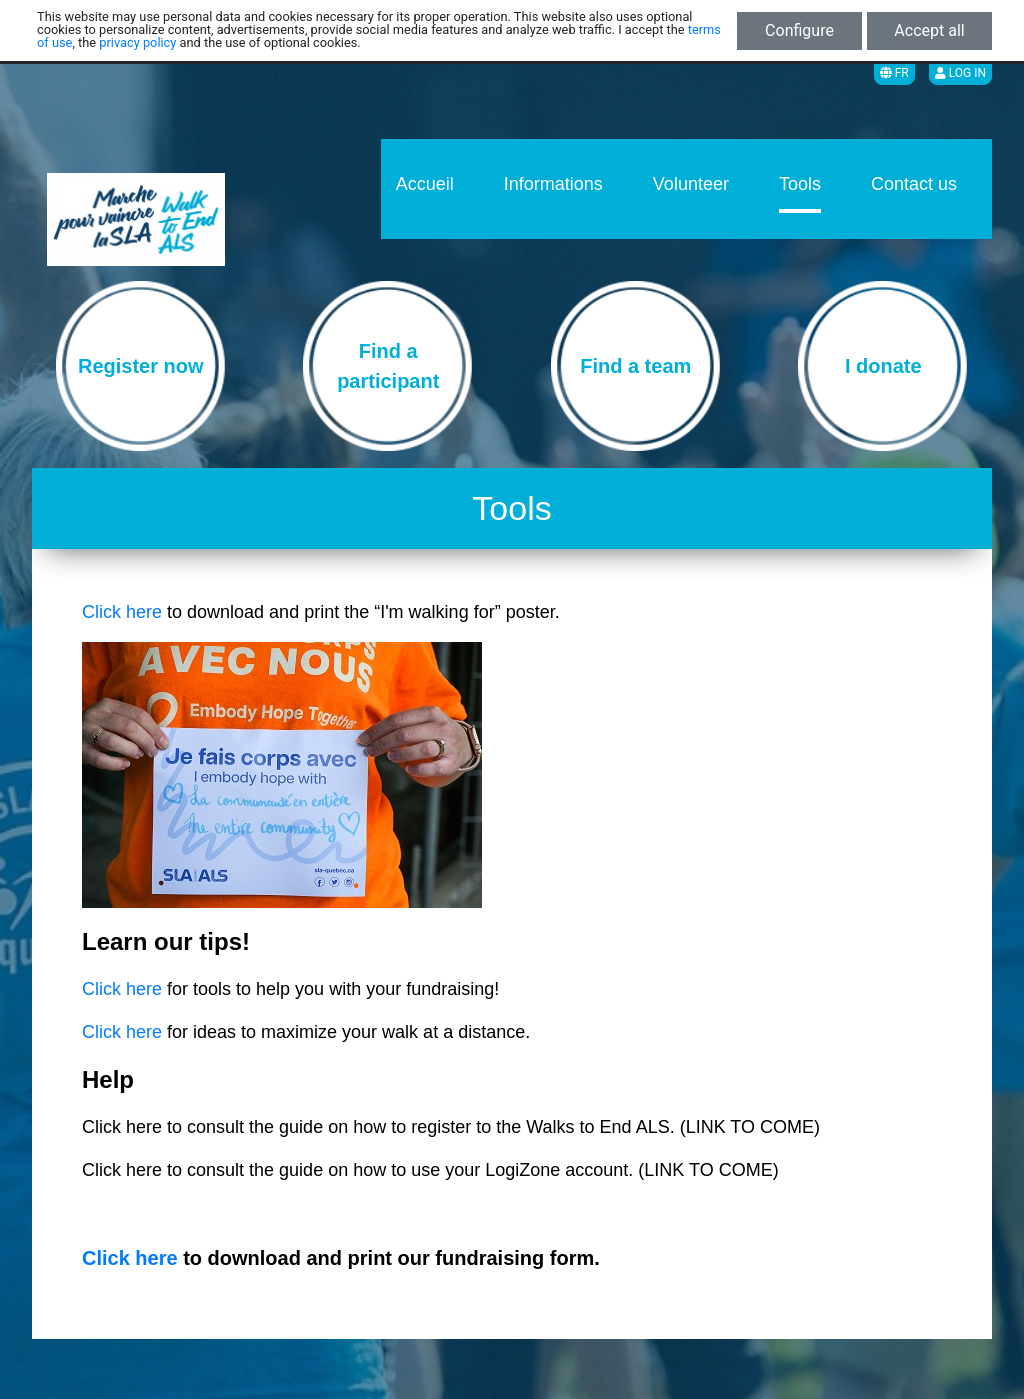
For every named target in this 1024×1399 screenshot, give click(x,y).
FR (894, 73)
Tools (800, 184)
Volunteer (691, 184)
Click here (122, 612)
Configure (799, 30)
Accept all (929, 30)
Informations (553, 184)
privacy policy (137, 42)
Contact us (914, 184)
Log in (960, 73)
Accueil (425, 184)
